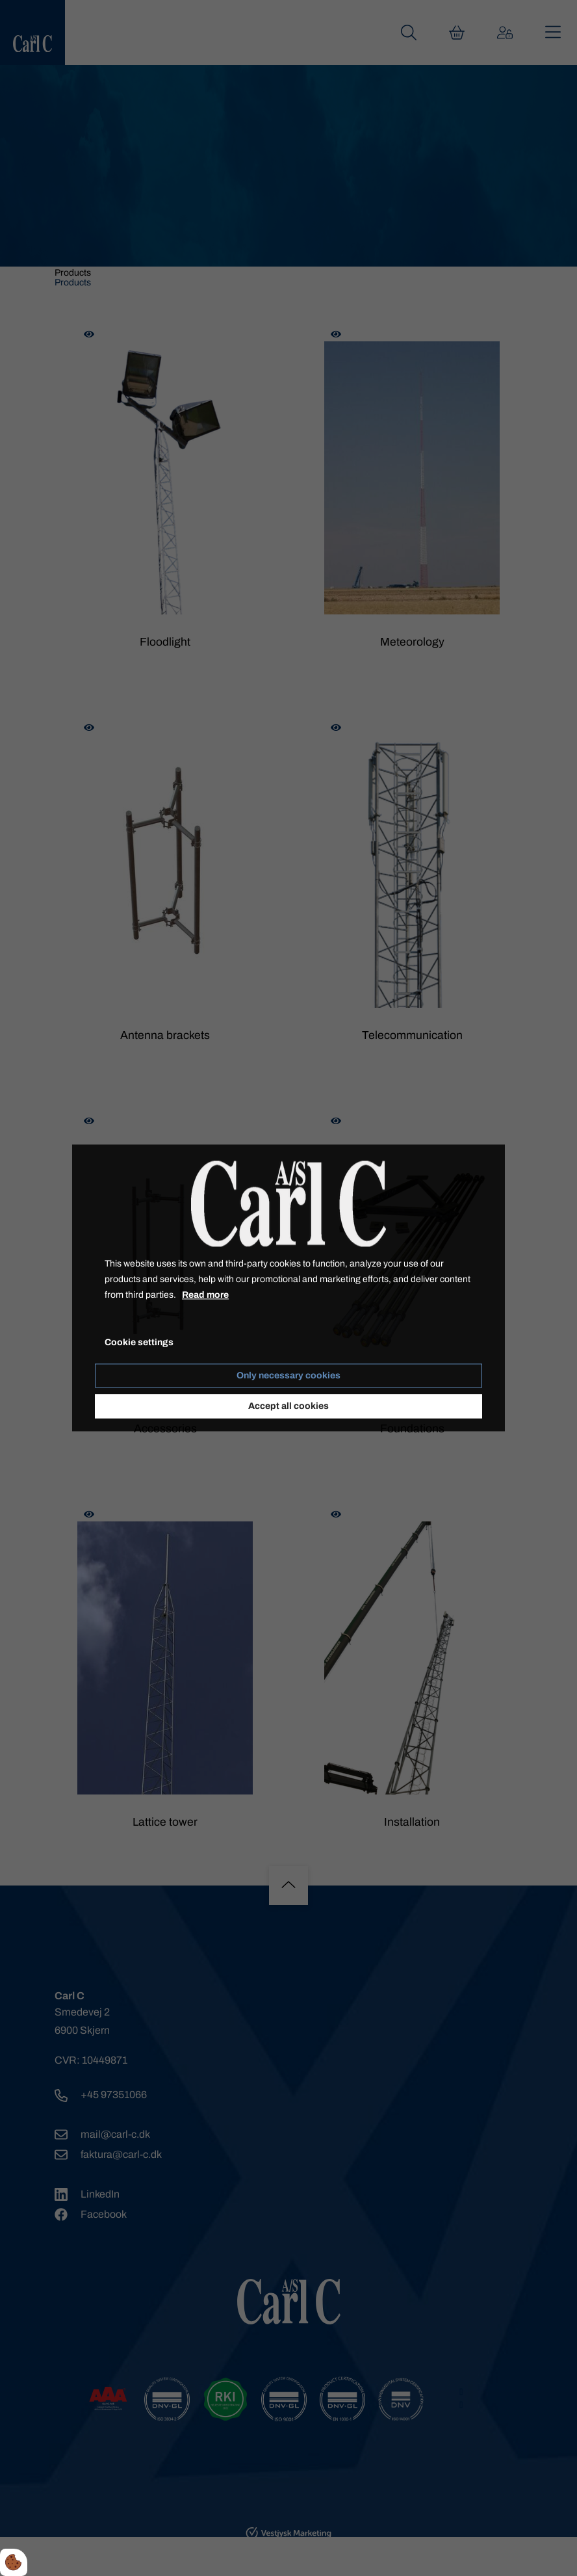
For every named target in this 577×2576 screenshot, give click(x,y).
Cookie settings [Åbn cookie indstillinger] (139, 1343)
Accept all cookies (288, 1407)
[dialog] (288, 1287)
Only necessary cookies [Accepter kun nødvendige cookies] (288, 1376)
